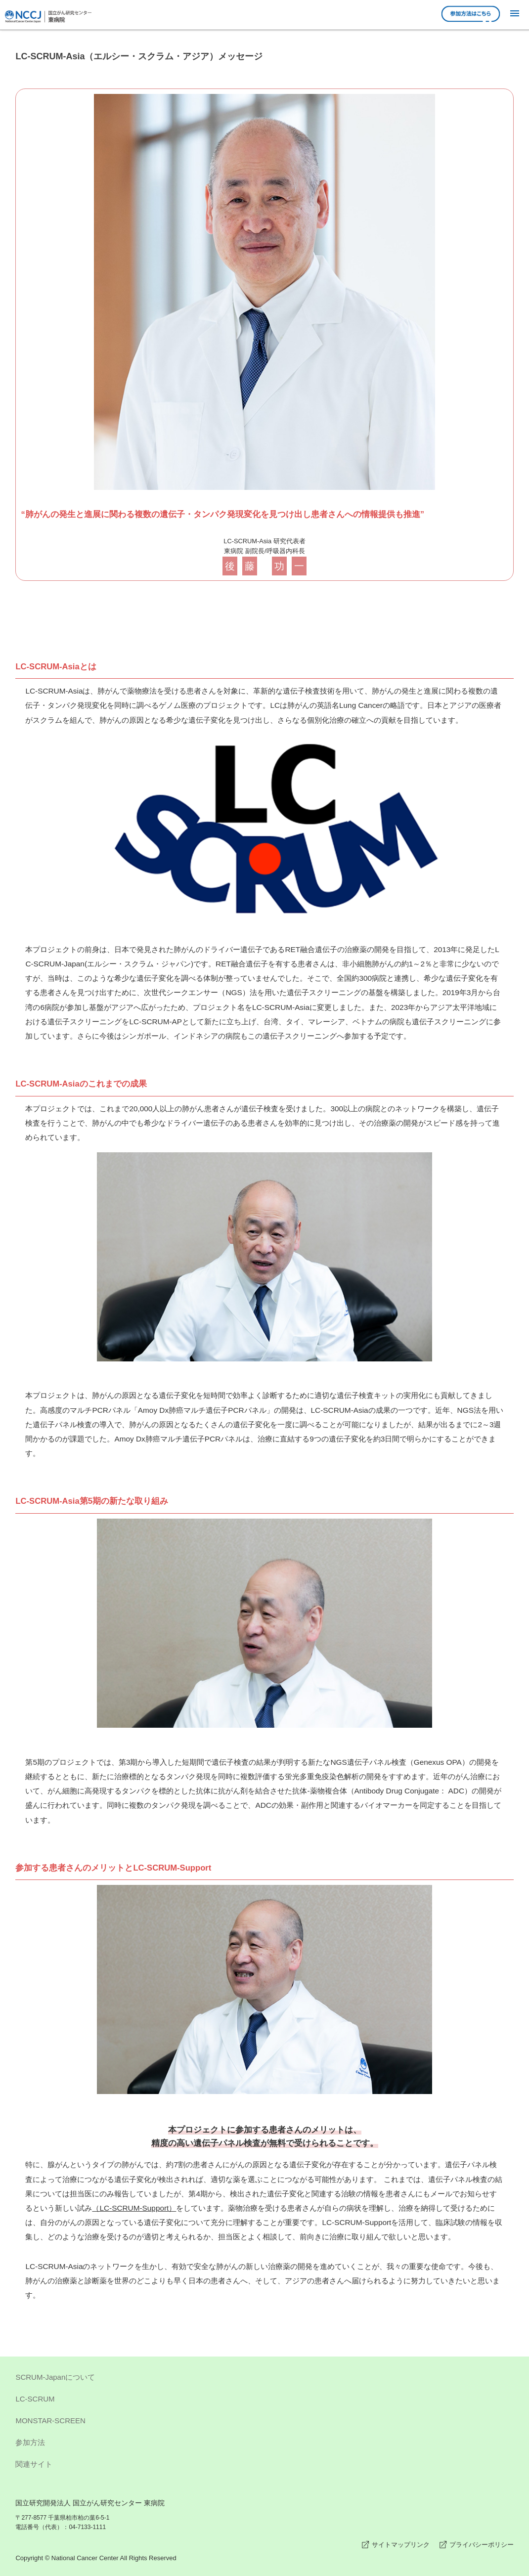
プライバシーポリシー (481, 2544)
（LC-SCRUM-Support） (134, 2208)
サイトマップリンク (401, 2544)
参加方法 (264, 2444)
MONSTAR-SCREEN (264, 2422)
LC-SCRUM (264, 2400)
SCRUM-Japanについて (264, 2378)
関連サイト (264, 2465)
